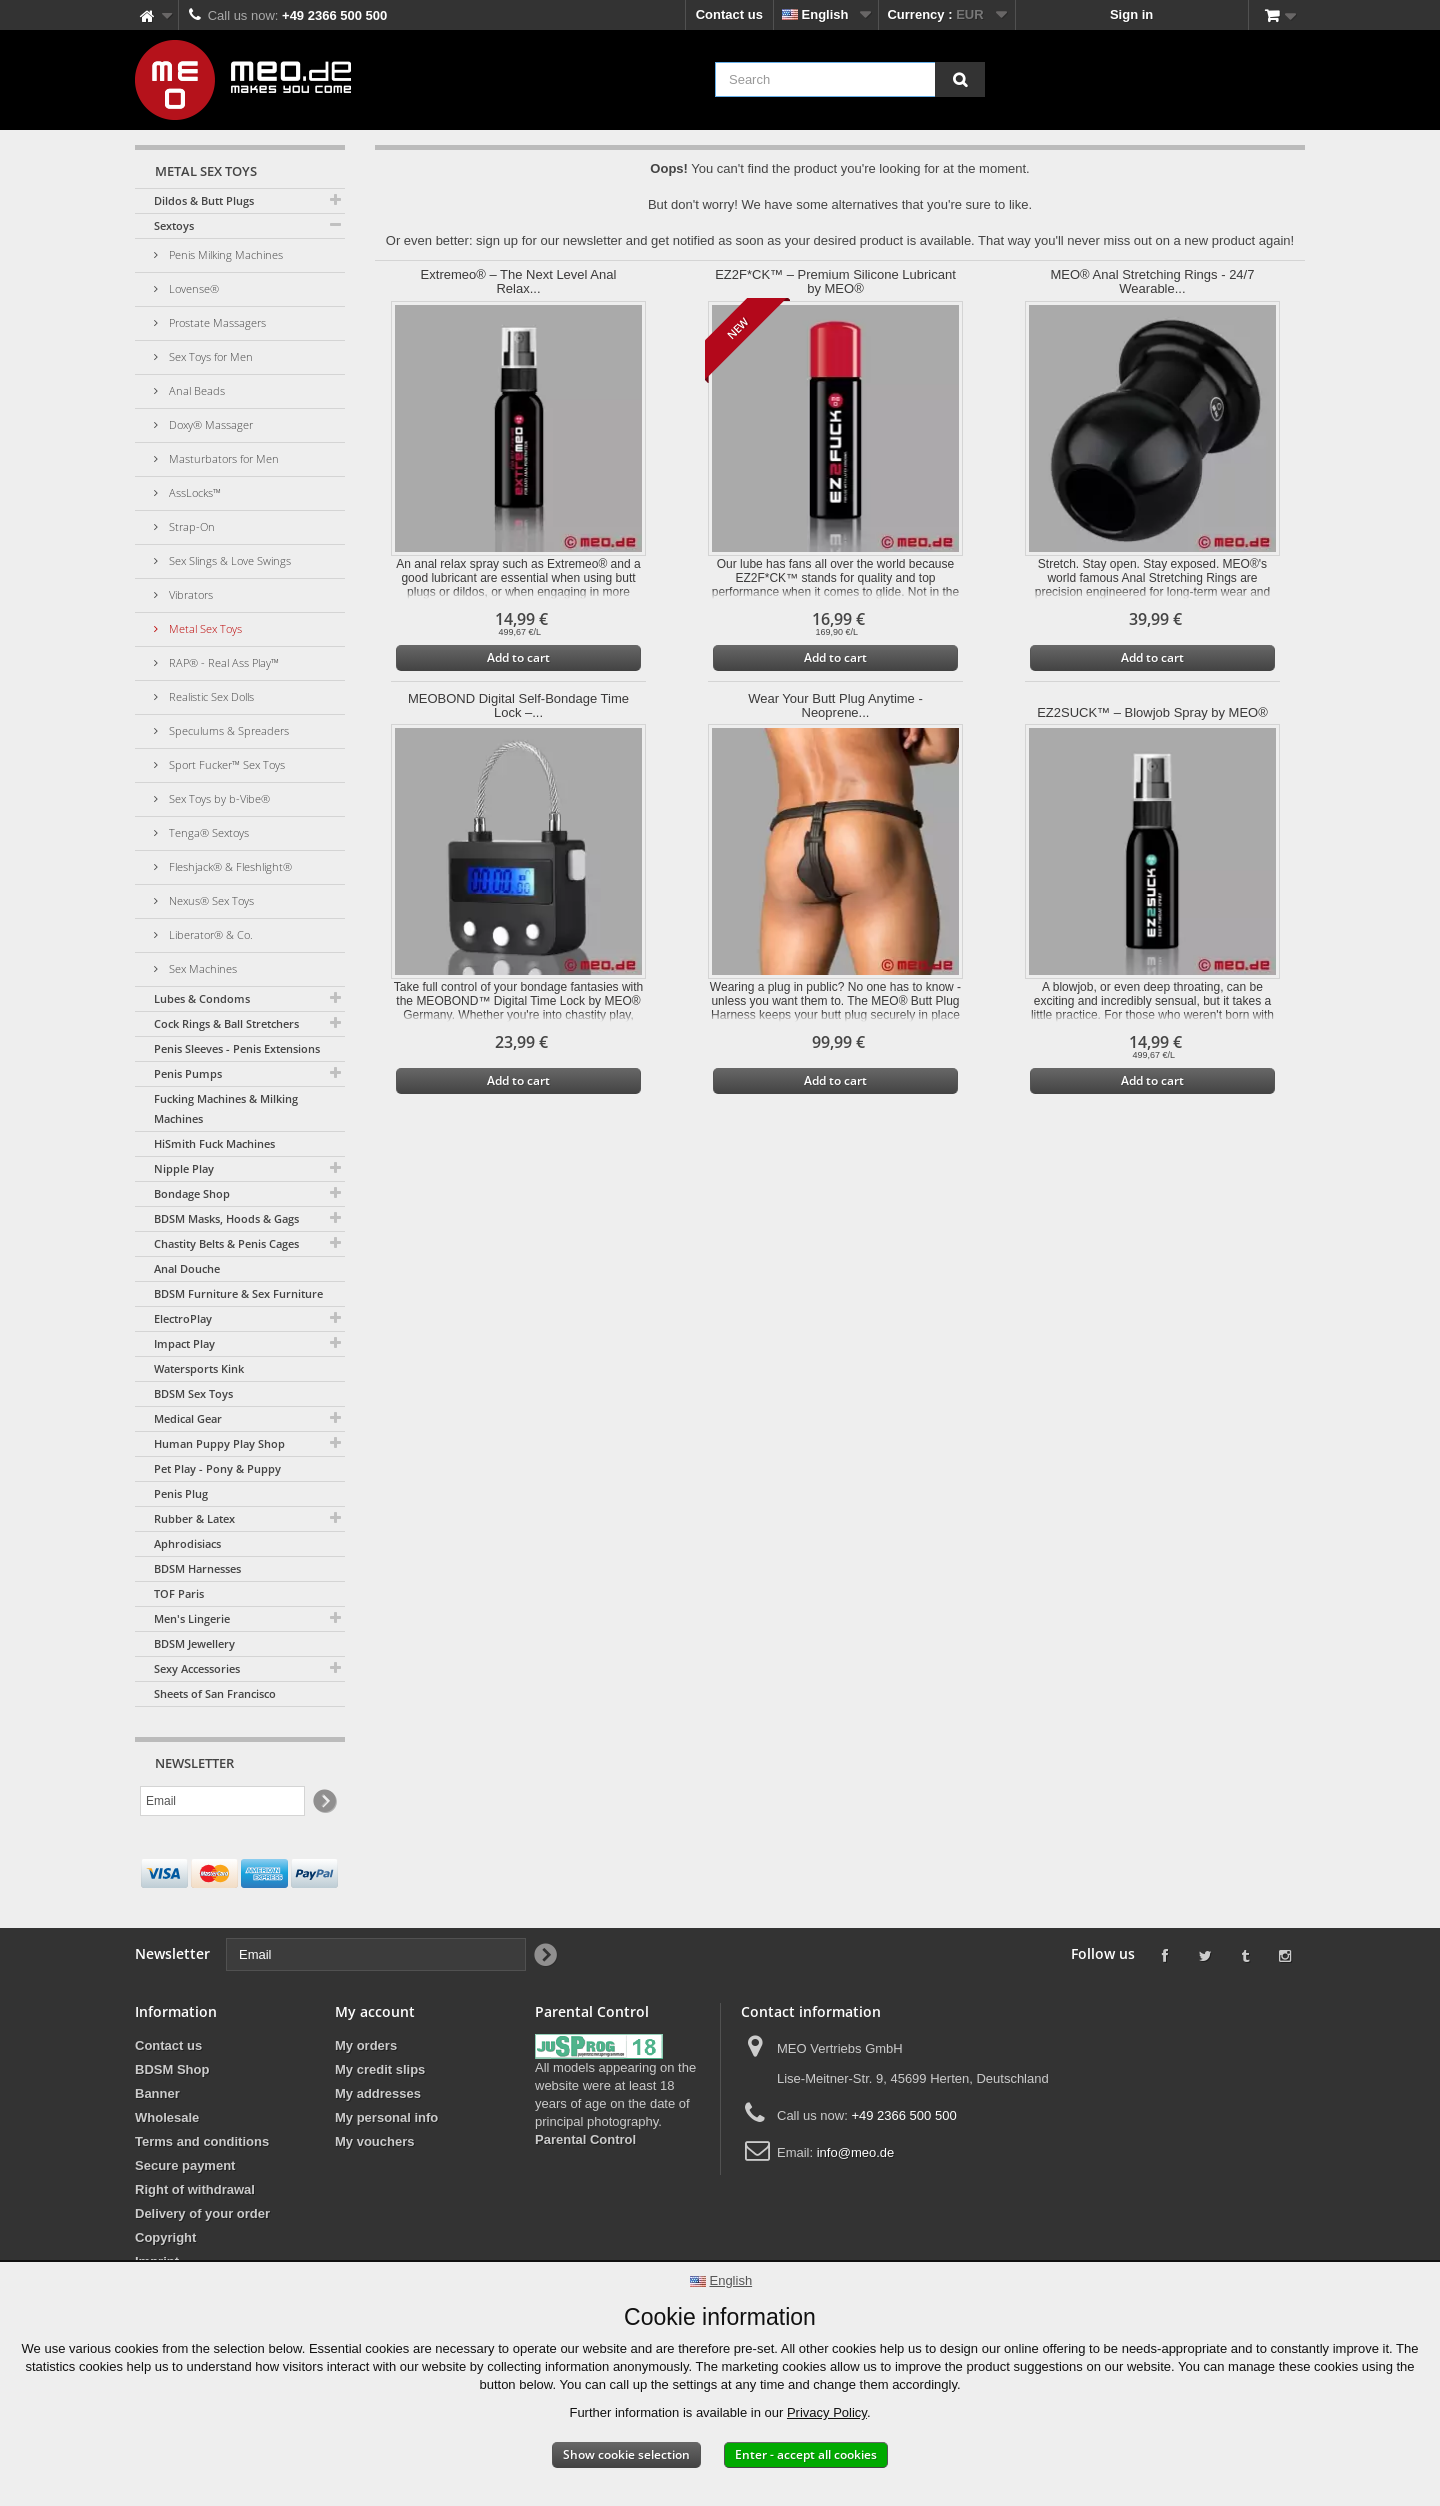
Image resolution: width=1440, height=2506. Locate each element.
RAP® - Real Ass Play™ (222, 662)
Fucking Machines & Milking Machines (226, 1108)
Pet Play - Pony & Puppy (217, 1468)
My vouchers (374, 2141)
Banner (157, 2093)
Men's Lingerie (192, 1618)
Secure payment (185, 2165)
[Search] (960, 79)
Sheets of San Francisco (215, 1693)
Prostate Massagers (216, 322)
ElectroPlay (183, 1318)
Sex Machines (201, 968)
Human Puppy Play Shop (219, 1443)
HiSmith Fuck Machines (214, 1143)
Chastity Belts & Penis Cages (226, 1243)
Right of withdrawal (195, 2189)
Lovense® (192, 288)
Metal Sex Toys (204, 628)
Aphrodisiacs (187, 1543)
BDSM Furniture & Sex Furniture (238, 1293)
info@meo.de (856, 2152)
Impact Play (184, 1343)
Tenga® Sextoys (207, 832)
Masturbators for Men (222, 458)
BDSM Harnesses (197, 1568)
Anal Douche (187, 1268)
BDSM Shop (172, 2069)
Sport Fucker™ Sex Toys (225, 764)
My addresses (378, 2093)
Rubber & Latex (194, 1518)
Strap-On (190, 526)
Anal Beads (195, 390)
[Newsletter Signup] (323, 1801)
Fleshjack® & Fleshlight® (229, 866)
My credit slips (380, 2069)
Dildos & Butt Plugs (204, 200)
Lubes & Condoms (202, 998)
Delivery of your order (202, 2213)
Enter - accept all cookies (806, 2454)
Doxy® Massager (209, 424)
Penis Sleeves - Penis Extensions (237, 1048)
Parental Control (585, 2139)
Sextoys (174, 225)
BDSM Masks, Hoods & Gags (226, 1218)
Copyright (165, 2237)
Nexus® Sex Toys (210, 900)
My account (375, 2011)
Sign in (1131, 14)
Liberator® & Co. (209, 934)
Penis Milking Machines (224, 254)
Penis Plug (181, 1493)
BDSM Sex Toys (193, 1393)
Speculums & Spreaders (227, 730)
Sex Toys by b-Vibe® (218, 798)
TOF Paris (179, 1593)
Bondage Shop (192, 1193)
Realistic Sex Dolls (210, 696)
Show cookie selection (626, 2454)
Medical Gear (188, 1418)
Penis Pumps (188, 1073)
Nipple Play (184, 1168)
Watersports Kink (199, 1368)
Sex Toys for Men (209, 356)
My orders (366, 2045)
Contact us (729, 14)
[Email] (222, 1801)
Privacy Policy (827, 2412)
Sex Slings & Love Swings (228, 560)
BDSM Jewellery (194, 1643)
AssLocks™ (193, 492)
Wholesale (167, 2117)
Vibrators (189, 594)
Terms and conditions (202, 2141)
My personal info (386, 2117)
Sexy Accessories (197, 1668)
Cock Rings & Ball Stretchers (226, 1023)
